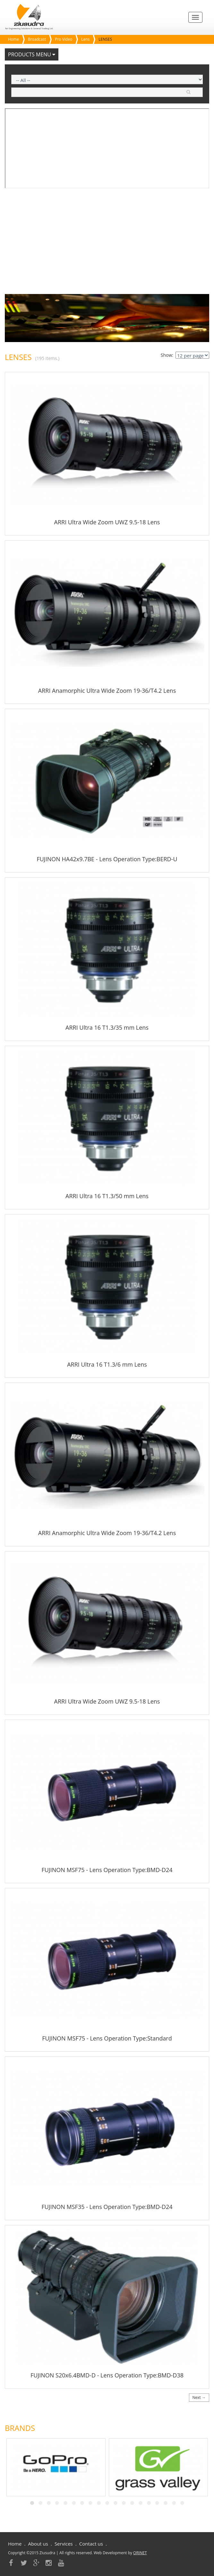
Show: (167, 355)
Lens (85, 39)
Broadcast (37, 39)
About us (38, 2543)
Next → (199, 2397)
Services (64, 2543)
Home (13, 39)
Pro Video (63, 39)
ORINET (140, 2553)
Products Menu (31, 54)
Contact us (91, 2543)
